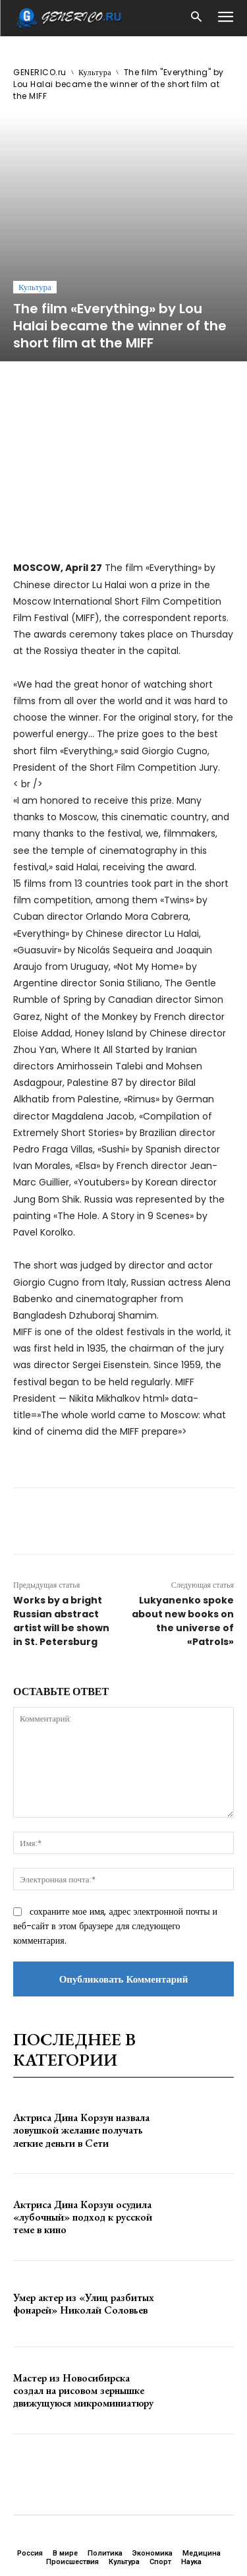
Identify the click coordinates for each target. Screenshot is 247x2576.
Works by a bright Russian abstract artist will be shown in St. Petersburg (61, 1512)
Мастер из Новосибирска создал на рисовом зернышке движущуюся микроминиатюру (83, 2282)
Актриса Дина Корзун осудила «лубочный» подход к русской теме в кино (82, 2108)
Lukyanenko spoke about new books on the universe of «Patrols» (183, 1512)
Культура (94, 72)
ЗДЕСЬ (124, 2502)
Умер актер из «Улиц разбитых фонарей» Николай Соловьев (83, 2195)
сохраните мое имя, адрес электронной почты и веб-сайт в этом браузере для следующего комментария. (115, 1818)
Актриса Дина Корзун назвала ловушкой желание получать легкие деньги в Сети (81, 2021)
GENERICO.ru (40, 72)
